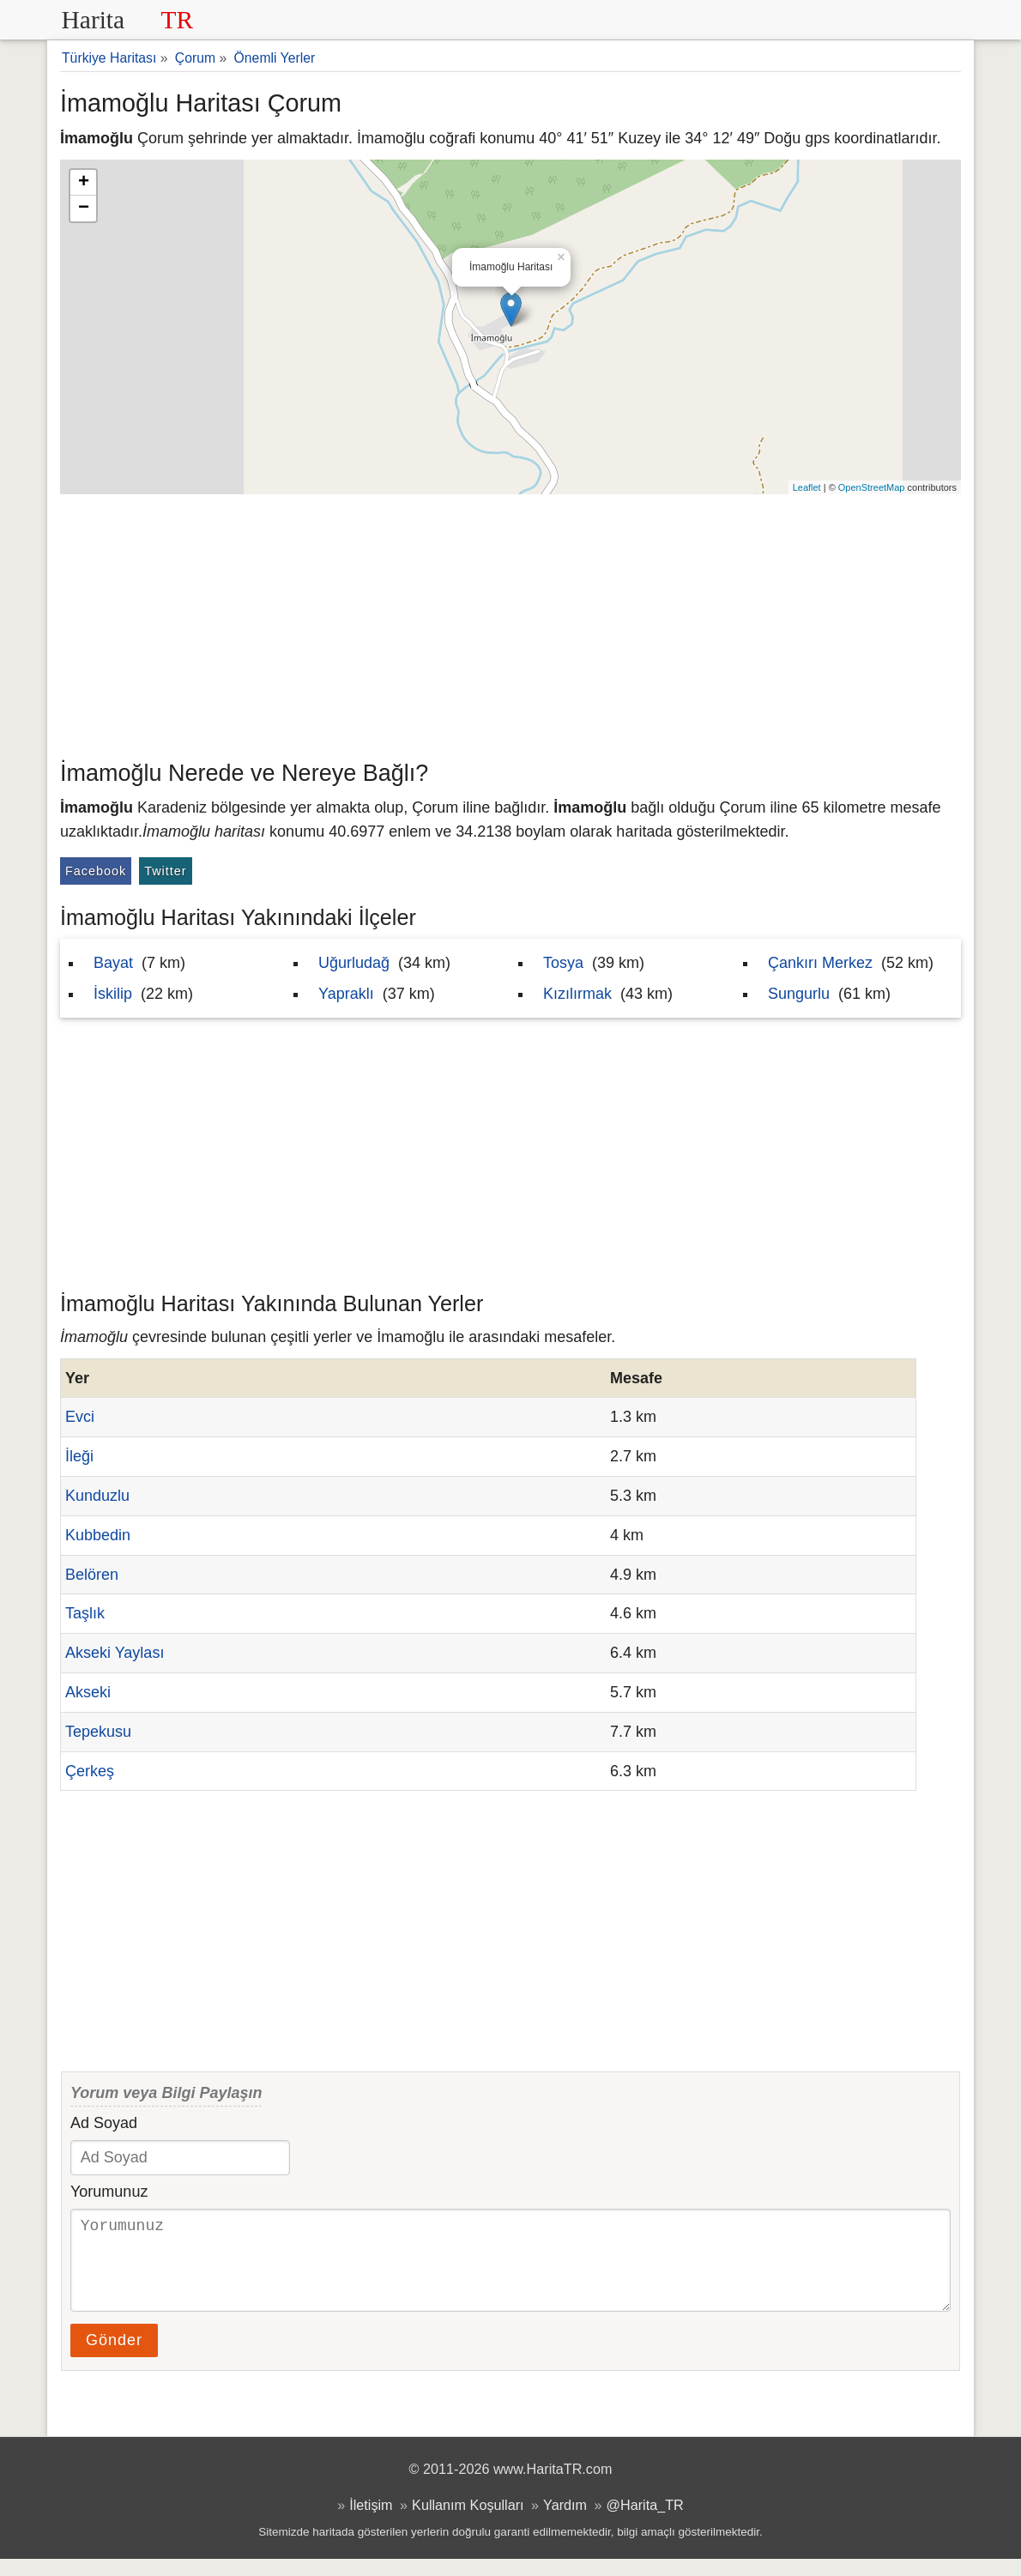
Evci (79, 1416)
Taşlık (85, 1613)
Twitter (165, 871)
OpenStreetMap (871, 487)
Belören (91, 1574)
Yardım (565, 2522)
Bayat (113, 962)
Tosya (563, 962)
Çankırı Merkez (820, 962)
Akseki (88, 1692)
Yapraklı (346, 993)
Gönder (114, 2357)
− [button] (83, 208)
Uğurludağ (354, 962)
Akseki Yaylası (114, 1652)
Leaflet (807, 487)
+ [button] (83, 183)
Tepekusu (98, 1731)
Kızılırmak (577, 993)
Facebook (95, 871)
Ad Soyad (103, 2123)
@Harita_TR (645, 2522)
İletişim (370, 2522)
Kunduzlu (97, 1495)
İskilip (113, 993)
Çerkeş (89, 1771)
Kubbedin (97, 1535)
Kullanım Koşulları (467, 2522)
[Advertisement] (510, 623)
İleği (79, 1456)
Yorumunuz (109, 2191)
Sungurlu (799, 993)
